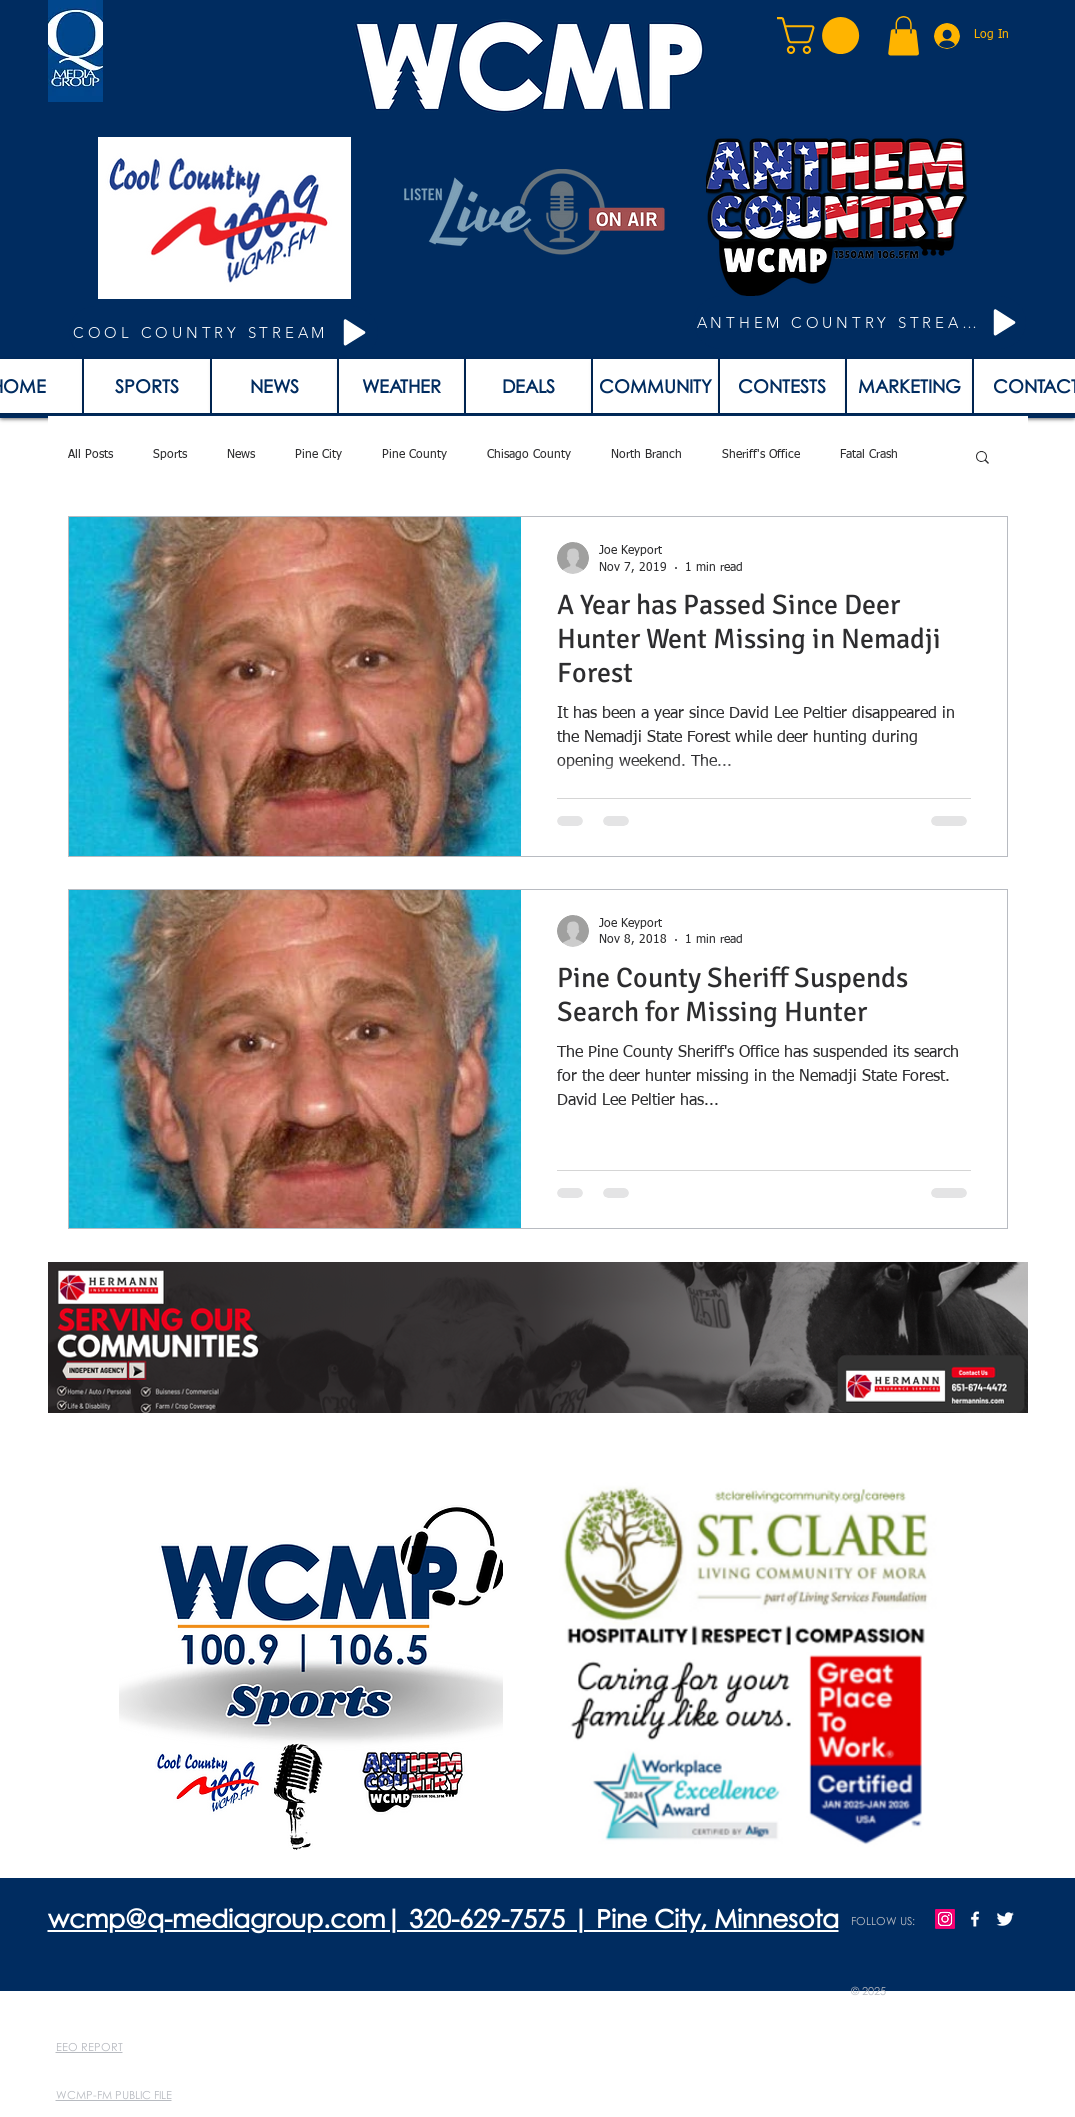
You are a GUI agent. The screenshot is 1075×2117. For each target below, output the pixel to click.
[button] (822, 35)
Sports (170, 455)
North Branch (646, 455)
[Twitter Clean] (1005, 1919)
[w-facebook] (975, 1919)
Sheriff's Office (761, 455)
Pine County (414, 455)
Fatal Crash (869, 455)
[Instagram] (945, 1919)
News (241, 455)
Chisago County (529, 455)
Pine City (318, 455)
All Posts (90, 455)
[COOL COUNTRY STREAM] (223, 332)
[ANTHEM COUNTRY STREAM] (860, 322)
